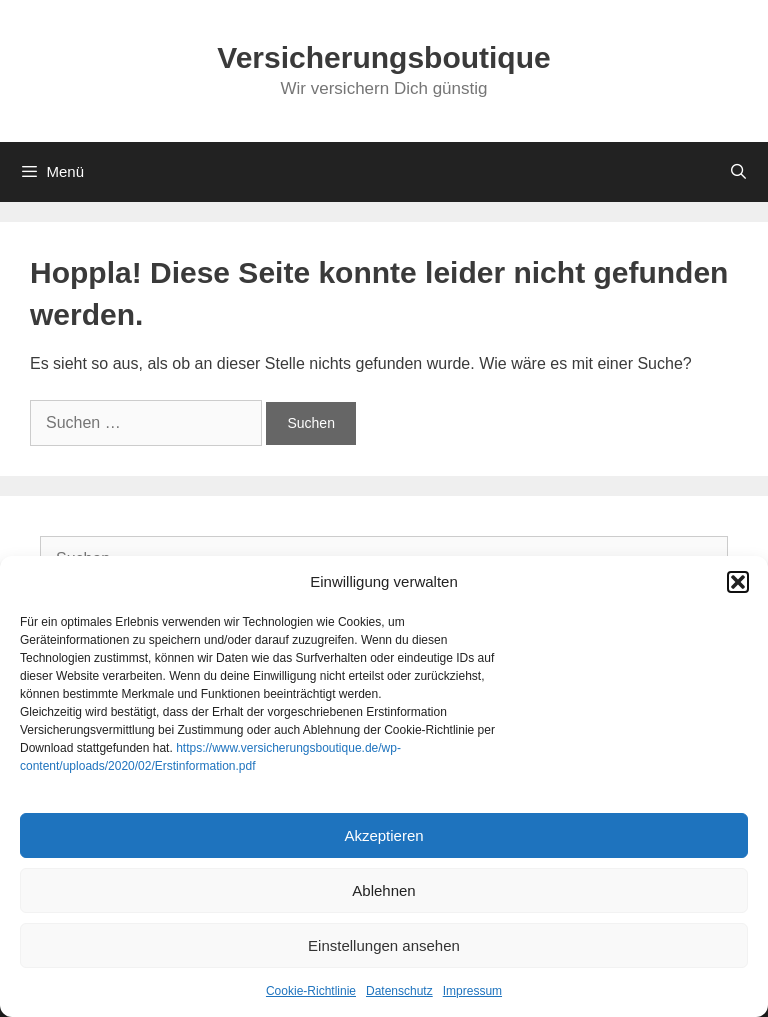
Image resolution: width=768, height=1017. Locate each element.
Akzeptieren (383, 835)
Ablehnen (383, 890)
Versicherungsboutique (383, 57)
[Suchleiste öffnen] (738, 172)
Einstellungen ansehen (384, 945)
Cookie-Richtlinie (311, 991)
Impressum (472, 991)
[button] (738, 582)
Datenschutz (399, 991)
